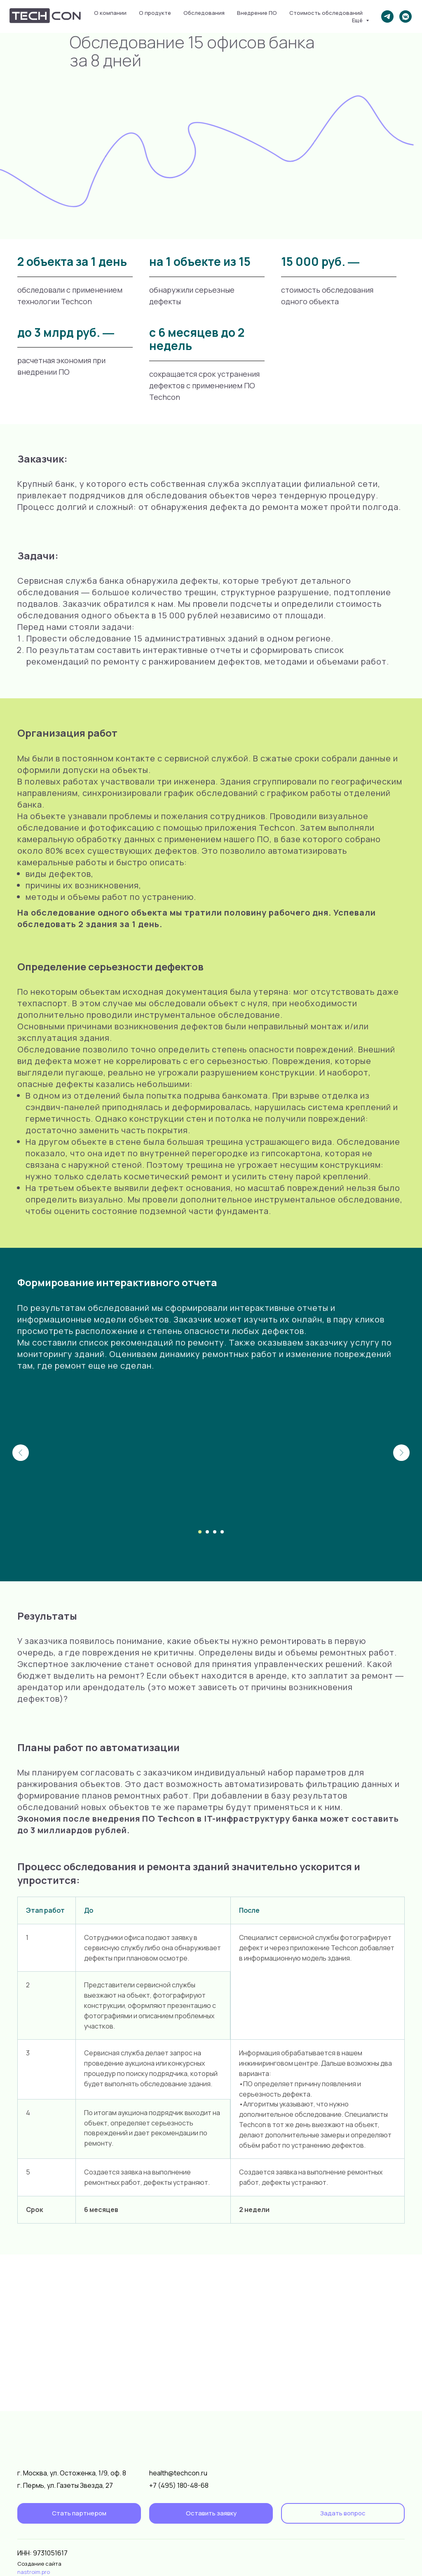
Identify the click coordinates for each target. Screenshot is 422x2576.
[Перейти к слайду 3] (214, 1531)
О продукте (155, 12)
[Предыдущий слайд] (20, 1452)
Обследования (204, 12)
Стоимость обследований (326, 12)
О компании (110, 12)
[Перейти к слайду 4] (222, 1531)
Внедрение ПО (257, 12)
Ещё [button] (358, 20)
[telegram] (387, 16)
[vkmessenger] (405, 16)
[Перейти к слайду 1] (200, 1531)
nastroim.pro (33, 2572)
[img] (372, 2557)
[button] (211, 2513)
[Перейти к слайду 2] (207, 1531)
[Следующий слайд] (401, 1452)
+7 (153, 2485)
